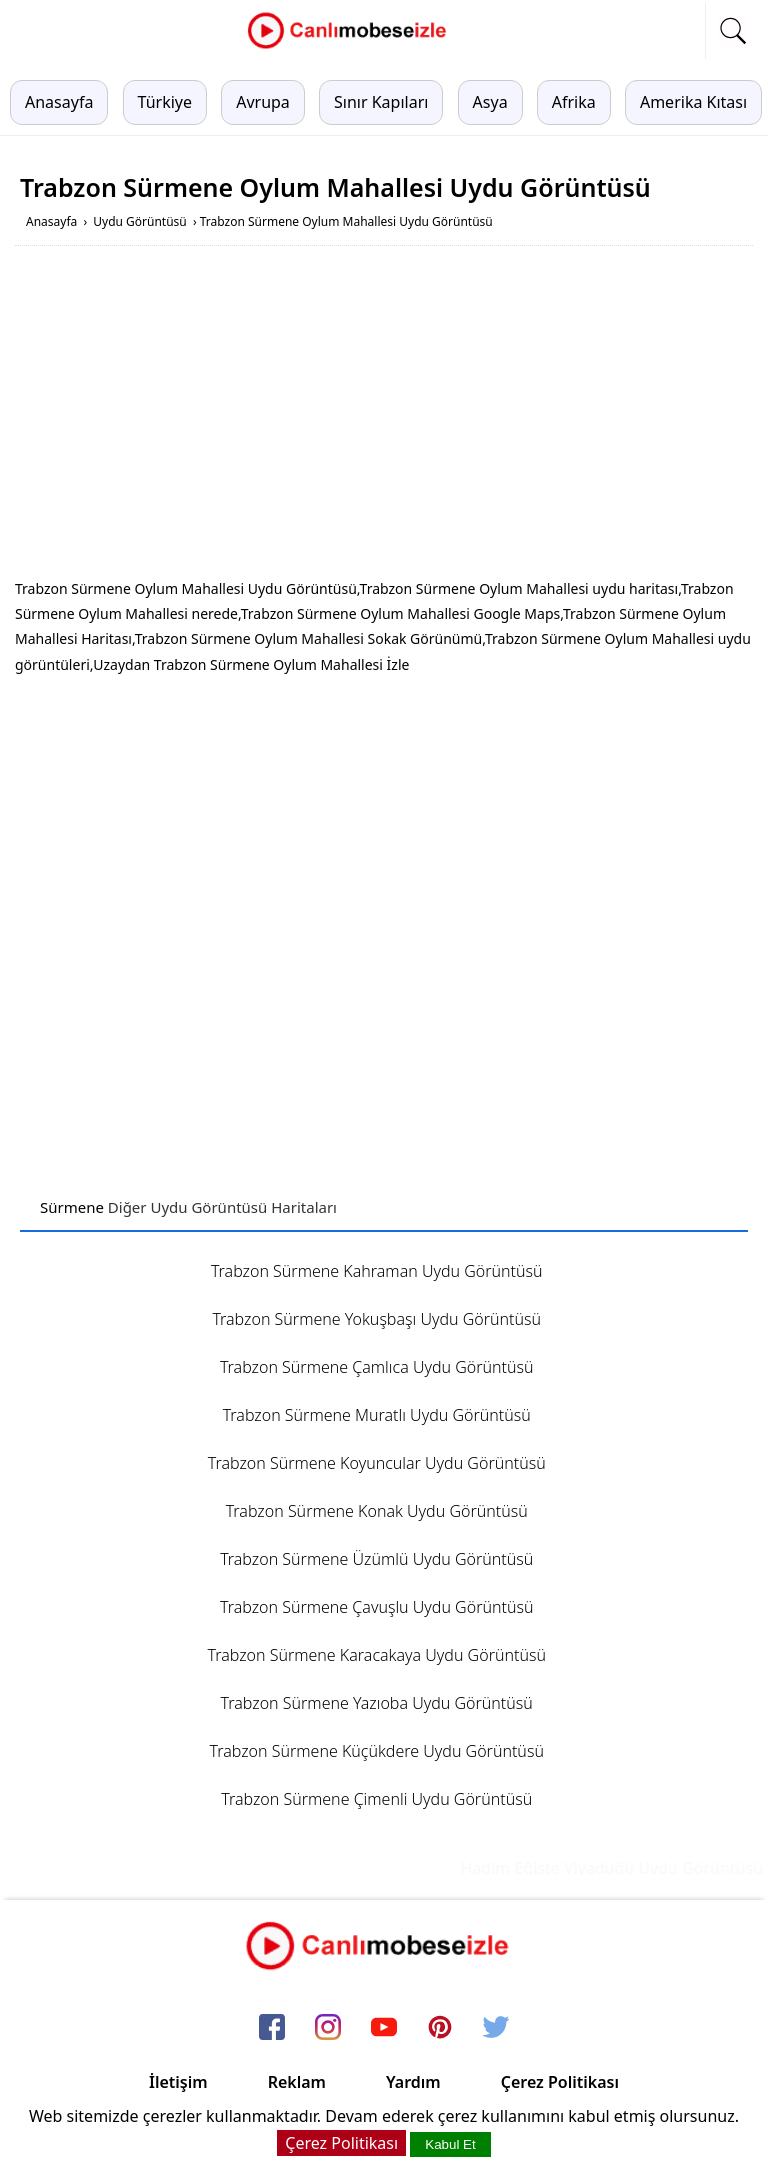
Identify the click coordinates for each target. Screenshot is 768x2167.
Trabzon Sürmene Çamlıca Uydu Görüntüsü (377, 1367)
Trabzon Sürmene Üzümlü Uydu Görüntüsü (376, 1559)
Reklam (297, 2082)
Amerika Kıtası (693, 102)
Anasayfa (59, 102)
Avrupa (263, 102)
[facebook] (272, 2028)
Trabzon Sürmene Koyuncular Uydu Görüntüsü (377, 1463)
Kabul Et (450, 2144)
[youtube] (384, 2028)
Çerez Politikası (560, 2082)
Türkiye (165, 102)
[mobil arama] (733, 31)
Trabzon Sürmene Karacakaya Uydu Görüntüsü (376, 1655)
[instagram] (328, 2028)
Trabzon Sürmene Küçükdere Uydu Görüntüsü (377, 1751)
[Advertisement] (384, 416)
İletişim (178, 2082)
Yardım (413, 2082)
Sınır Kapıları (381, 102)
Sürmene (72, 1207)
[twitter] (496, 2028)
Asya (490, 102)
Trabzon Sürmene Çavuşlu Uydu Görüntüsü (376, 1607)
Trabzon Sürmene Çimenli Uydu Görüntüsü (376, 1799)
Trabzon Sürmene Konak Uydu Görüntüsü (377, 1511)
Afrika (574, 102)
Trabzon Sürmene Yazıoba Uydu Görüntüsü (377, 1703)
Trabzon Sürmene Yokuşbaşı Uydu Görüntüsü (376, 1319)
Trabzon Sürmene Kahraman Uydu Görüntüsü (377, 1271)
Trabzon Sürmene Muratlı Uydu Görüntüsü (377, 1415)
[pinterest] (440, 2028)
